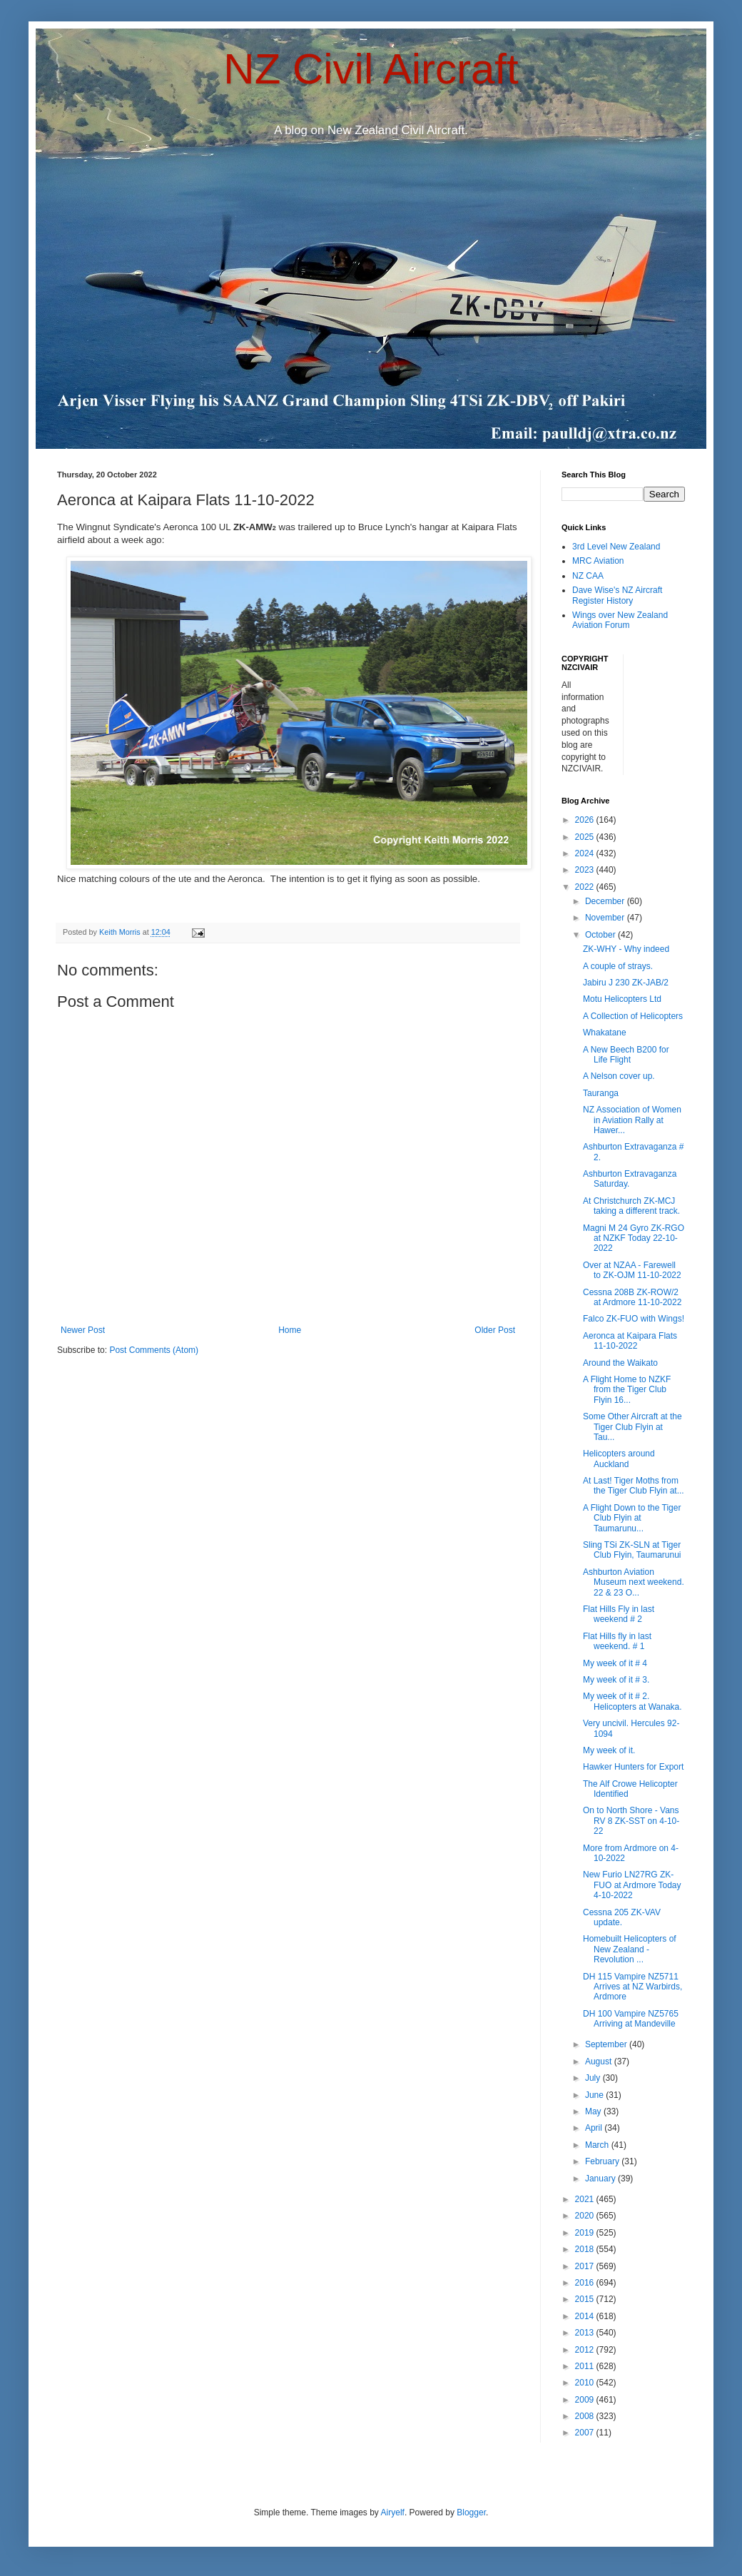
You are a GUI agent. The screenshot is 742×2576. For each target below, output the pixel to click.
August (599, 2062)
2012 (585, 2350)
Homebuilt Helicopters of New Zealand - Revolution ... (629, 1949)
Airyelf (393, 2512)
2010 (585, 2383)
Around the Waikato (620, 1363)
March (598, 2145)
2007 (585, 2433)
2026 (585, 820)
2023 (585, 870)
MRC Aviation (598, 561)
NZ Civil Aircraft (370, 69)
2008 (585, 2416)
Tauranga (601, 1093)
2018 (585, 2249)
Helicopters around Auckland (619, 1459)
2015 (585, 2299)
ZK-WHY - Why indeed (626, 949)
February (603, 2161)
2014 (585, 2316)
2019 (585, 2233)
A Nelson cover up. (619, 1076)
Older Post (494, 1330)
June (595, 2095)
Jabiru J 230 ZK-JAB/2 (626, 983)
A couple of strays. (618, 966)
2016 (585, 2283)
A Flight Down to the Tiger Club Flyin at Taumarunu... (632, 1518)
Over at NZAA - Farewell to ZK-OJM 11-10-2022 (632, 1270)
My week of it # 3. (616, 1680)
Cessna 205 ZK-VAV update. (622, 1917)
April (594, 2128)
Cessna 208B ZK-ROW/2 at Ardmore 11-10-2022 (632, 1297)
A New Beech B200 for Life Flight (626, 1055)
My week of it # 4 (615, 1663)
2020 (585, 2216)
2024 (585, 853)
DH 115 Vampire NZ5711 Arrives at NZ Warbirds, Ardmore (632, 1987)
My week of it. (609, 1750)
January (601, 2179)
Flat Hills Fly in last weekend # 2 (618, 1614)
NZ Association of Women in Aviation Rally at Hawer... (632, 1120)
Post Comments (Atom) (153, 1350)
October (601, 935)
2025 (585, 837)
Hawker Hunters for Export (633, 1767)
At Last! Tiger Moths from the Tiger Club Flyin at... (633, 1486)
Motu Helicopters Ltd (622, 999)
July (594, 2078)
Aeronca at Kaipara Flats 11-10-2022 (630, 1341)
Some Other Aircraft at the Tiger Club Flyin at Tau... (632, 1426)
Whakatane (604, 1033)
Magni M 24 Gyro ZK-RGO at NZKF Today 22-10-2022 (633, 1238)
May (594, 2111)
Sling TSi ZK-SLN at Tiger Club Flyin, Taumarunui (632, 1550)
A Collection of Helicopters (633, 1016)
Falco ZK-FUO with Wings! (633, 1319)
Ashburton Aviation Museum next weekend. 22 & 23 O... (633, 1582)
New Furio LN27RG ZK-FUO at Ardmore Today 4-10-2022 (632, 1885)
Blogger (471, 2512)
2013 (585, 2333)
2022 (585, 887)
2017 (585, 2266)
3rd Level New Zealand (616, 547)
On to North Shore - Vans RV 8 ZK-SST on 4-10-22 (631, 1820)
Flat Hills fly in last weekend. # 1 (617, 1641)
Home (289, 1330)
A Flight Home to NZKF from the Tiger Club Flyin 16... (627, 1389)
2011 (585, 2366)
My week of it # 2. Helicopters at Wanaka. (632, 1701)
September (607, 2044)
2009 (585, 2400)
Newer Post (83, 1330)
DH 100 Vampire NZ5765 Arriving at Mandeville (631, 2019)
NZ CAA (588, 576)
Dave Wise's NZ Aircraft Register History (617, 595)
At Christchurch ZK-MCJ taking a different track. (631, 1206)
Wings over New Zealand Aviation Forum (620, 620)
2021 (585, 2199)
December (606, 901)
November (606, 918)
